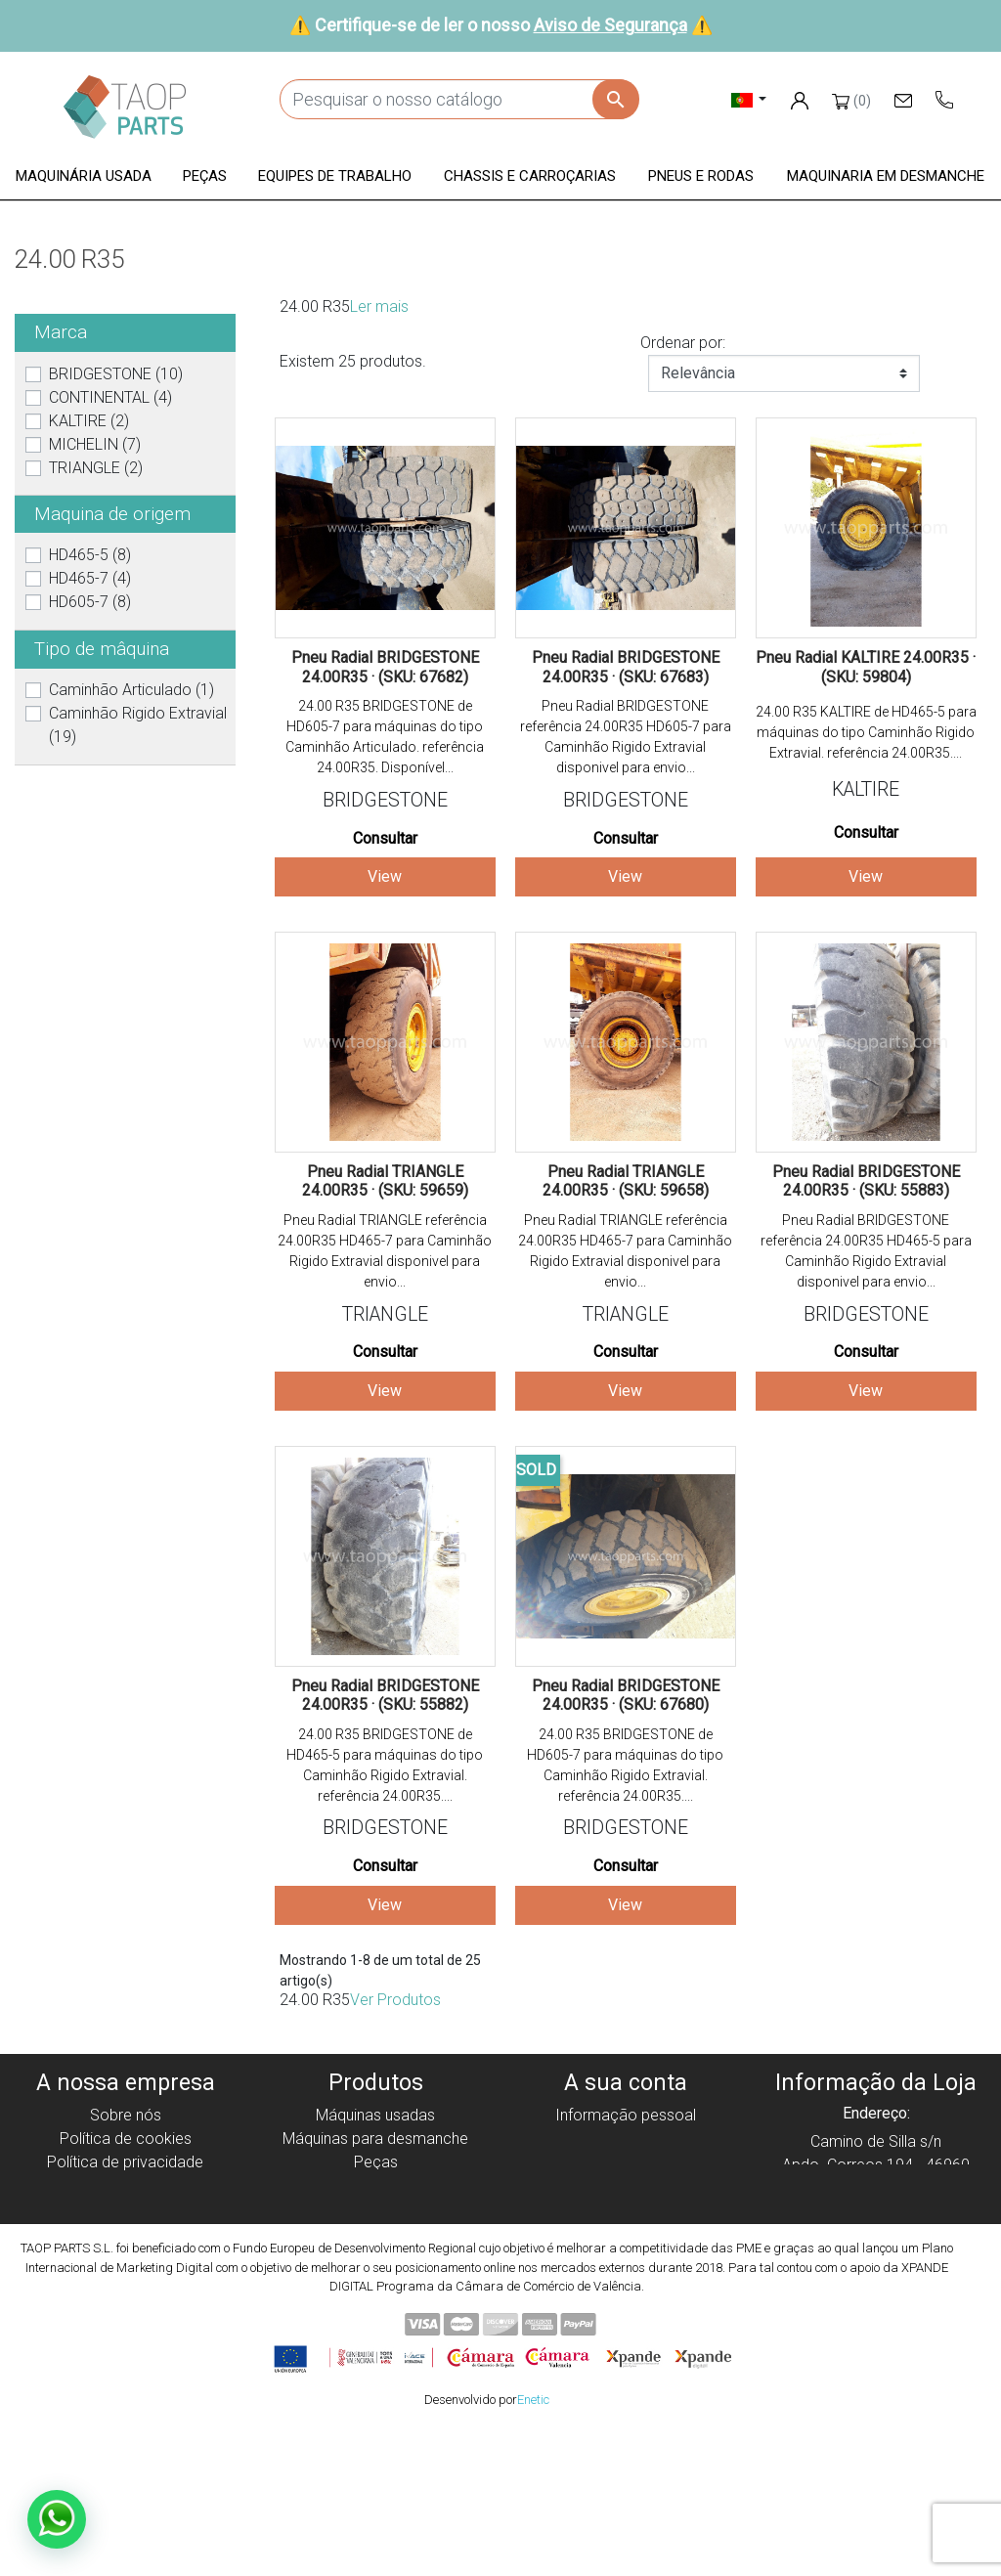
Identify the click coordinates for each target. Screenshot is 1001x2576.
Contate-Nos (125, 2256)
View (385, 876)
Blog (125, 2279)
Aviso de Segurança (610, 25)
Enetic (533, 2545)
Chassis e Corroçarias (375, 2209)
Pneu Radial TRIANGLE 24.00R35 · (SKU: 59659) (385, 1181)
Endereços (625, 2185)
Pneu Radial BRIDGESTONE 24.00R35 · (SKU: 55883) (866, 1181)
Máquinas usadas (375, 2115)
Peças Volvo (375, 2279)
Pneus (376, 2232)
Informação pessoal (625, 2115)
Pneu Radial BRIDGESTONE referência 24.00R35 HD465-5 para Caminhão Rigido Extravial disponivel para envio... (866, 1250)
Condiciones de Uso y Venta (125, 2209)
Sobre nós (125, 2115)
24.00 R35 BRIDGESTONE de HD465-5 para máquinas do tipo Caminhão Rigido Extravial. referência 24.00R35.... (384, 1765)
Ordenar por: (682, 342)
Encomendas (626, 2138)
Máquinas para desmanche (375, 2138)
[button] (83, 177)
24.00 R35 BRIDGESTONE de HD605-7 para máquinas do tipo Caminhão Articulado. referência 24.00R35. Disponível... (384, 736)
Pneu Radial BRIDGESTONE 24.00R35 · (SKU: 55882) (385, 1695)
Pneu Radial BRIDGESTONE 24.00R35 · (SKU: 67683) (625, 666)
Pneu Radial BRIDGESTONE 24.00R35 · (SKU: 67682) (385, 666)
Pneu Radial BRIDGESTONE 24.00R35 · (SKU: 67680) (625, 1695)
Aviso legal (125, 2185)
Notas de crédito (626, 2162)
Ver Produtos (395, 1999)
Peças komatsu (376, 2256)
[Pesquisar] (459, 99)
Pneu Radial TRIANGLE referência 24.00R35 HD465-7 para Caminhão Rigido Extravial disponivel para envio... (385, 1250)
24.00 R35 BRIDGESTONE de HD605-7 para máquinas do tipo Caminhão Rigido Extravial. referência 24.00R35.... (625, 1765)
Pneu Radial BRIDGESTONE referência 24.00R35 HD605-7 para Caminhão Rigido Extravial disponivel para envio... (625, 736)
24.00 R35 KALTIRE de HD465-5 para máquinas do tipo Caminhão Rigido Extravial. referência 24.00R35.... (866, 732)
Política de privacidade (125, 2162)
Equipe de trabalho (376, 2185)
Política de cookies (126, 2138)
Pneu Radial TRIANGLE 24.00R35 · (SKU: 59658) (626, 1181)
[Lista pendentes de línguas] (749, 99)
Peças (376, 2162)
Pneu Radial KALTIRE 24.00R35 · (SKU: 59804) (866, 666)
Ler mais (379, 306)
